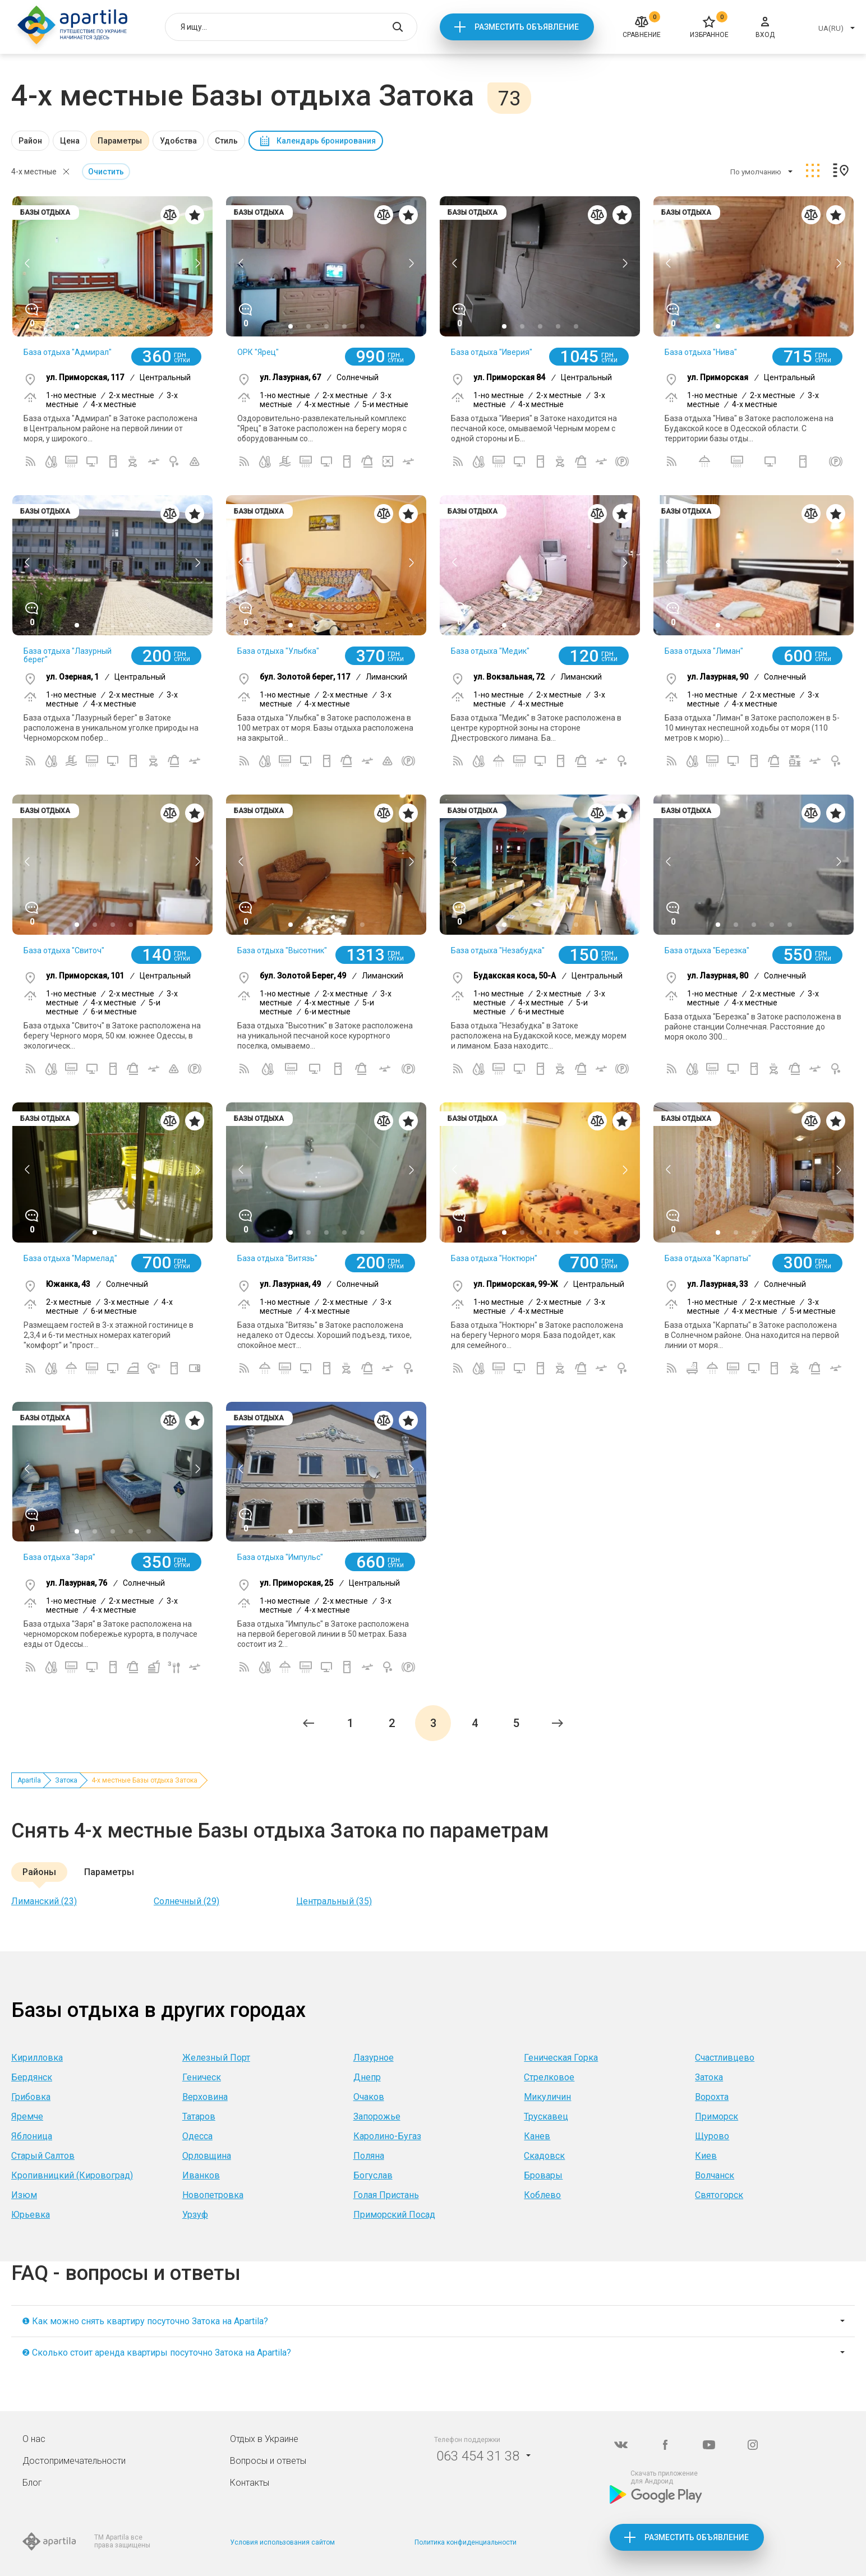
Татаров (198, 2116)
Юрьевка (30, 2214)
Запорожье (376, 2116)
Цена (70, 140)
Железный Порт (216, 2057)
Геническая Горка (561, 2057)
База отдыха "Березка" (707, 950)
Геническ (201, 2077)
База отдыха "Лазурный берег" (68, 655)
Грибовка (30, 2097)
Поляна (368, 2155)
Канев (537, 2136)
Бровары (543, 2175)
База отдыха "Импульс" (280, 1557)
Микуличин (547, 2097)
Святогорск (719, 2195)
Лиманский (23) (44, 1901)
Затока (66, 1780)
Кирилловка (37, 2057)
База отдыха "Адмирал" (68, 352)
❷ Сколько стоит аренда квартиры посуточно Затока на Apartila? (156, 2352)
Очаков (368, 2097)
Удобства (178, 140)
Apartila (29, 1780)
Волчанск (714, 2175)
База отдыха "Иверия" (491, 352)
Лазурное (373, 2057)
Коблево (542, 2195)
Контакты (249, 2482)
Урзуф (195, 2214)
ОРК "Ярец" (258, 352)
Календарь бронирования (326, 140)
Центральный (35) (334, 1901)
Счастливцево (724, 2057)
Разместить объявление (527, 26)
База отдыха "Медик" (490, 651)
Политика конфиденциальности (465, 2542)
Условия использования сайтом (282, 2542)
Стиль (226, 140)
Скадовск (544, 2155)
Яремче (27, 2116)
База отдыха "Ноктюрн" (494, 1258)
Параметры (120, 140)
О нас (33, 2439)
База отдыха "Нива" (701, 352)
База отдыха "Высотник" (282, 950)
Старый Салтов (43, 2155)
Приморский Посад (394, 2214)
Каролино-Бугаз (387, 2136)
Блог (32, 2482)
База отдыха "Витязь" (277, 1258)
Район (30, 140)
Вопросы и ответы (268, 2460)
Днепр (367, 2077)
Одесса (197, 2136)
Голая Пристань (386, 2195)
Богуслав (373, 2175)
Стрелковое (549, 2077)
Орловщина (206, 2155)
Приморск (716, 2116)
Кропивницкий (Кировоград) (72, 2175)
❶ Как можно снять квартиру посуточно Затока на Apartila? (145, 2321)
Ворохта (712, 2097)
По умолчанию (755, 172)
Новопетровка (212, 2195)
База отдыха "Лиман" (704, 651)
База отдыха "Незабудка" (498, 950)
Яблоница (31, 2136)
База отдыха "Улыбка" (278, 651)
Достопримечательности (74, 2460)
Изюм (24, 2195)
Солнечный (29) (186, 1901)
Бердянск (31, 2077)
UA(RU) (831, 28)
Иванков (201, 2175)
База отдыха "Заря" (59, 1557)
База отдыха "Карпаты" (708, 1258)
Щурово (712, 2136)
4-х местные (34, 171)
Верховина (205, 2097)
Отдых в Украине (264, 2439)
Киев (706, 2155)
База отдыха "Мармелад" (70, 1258)
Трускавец (546, 2116)
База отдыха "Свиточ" (64, 950)
